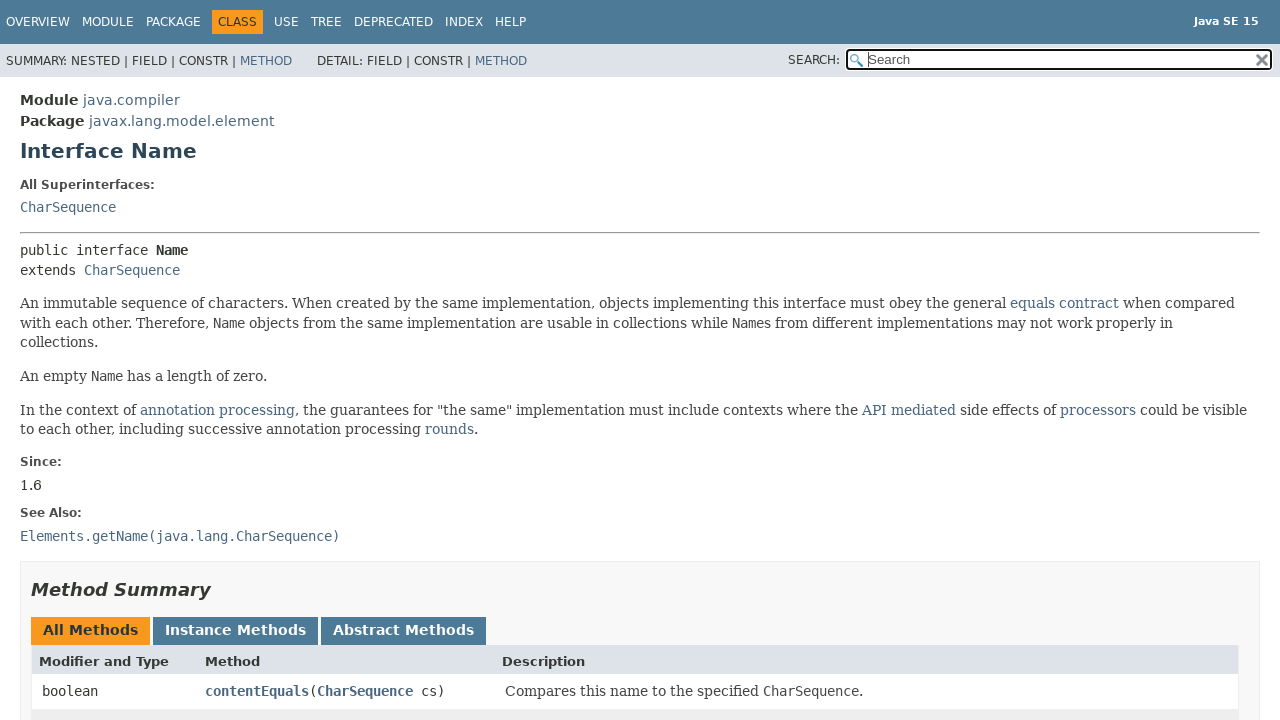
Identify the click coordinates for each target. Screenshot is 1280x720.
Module (108, 22)
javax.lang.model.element (181, 121)
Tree (326, 22)
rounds (449, 429)
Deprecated (393, 22)
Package (173, 22)
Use (286, 22)
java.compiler (131, 100)
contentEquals (257, 691)
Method (266, 61)
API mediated (909, 410)
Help (510, 22)
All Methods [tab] (90, 630)
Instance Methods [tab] (235, 630)
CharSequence (68, 207)
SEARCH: (814, 60)
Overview (38, 22)
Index (464, 22)
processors (1098, 410)
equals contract (1064, 303)
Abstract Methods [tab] (403, 630)
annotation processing (217, 410)
